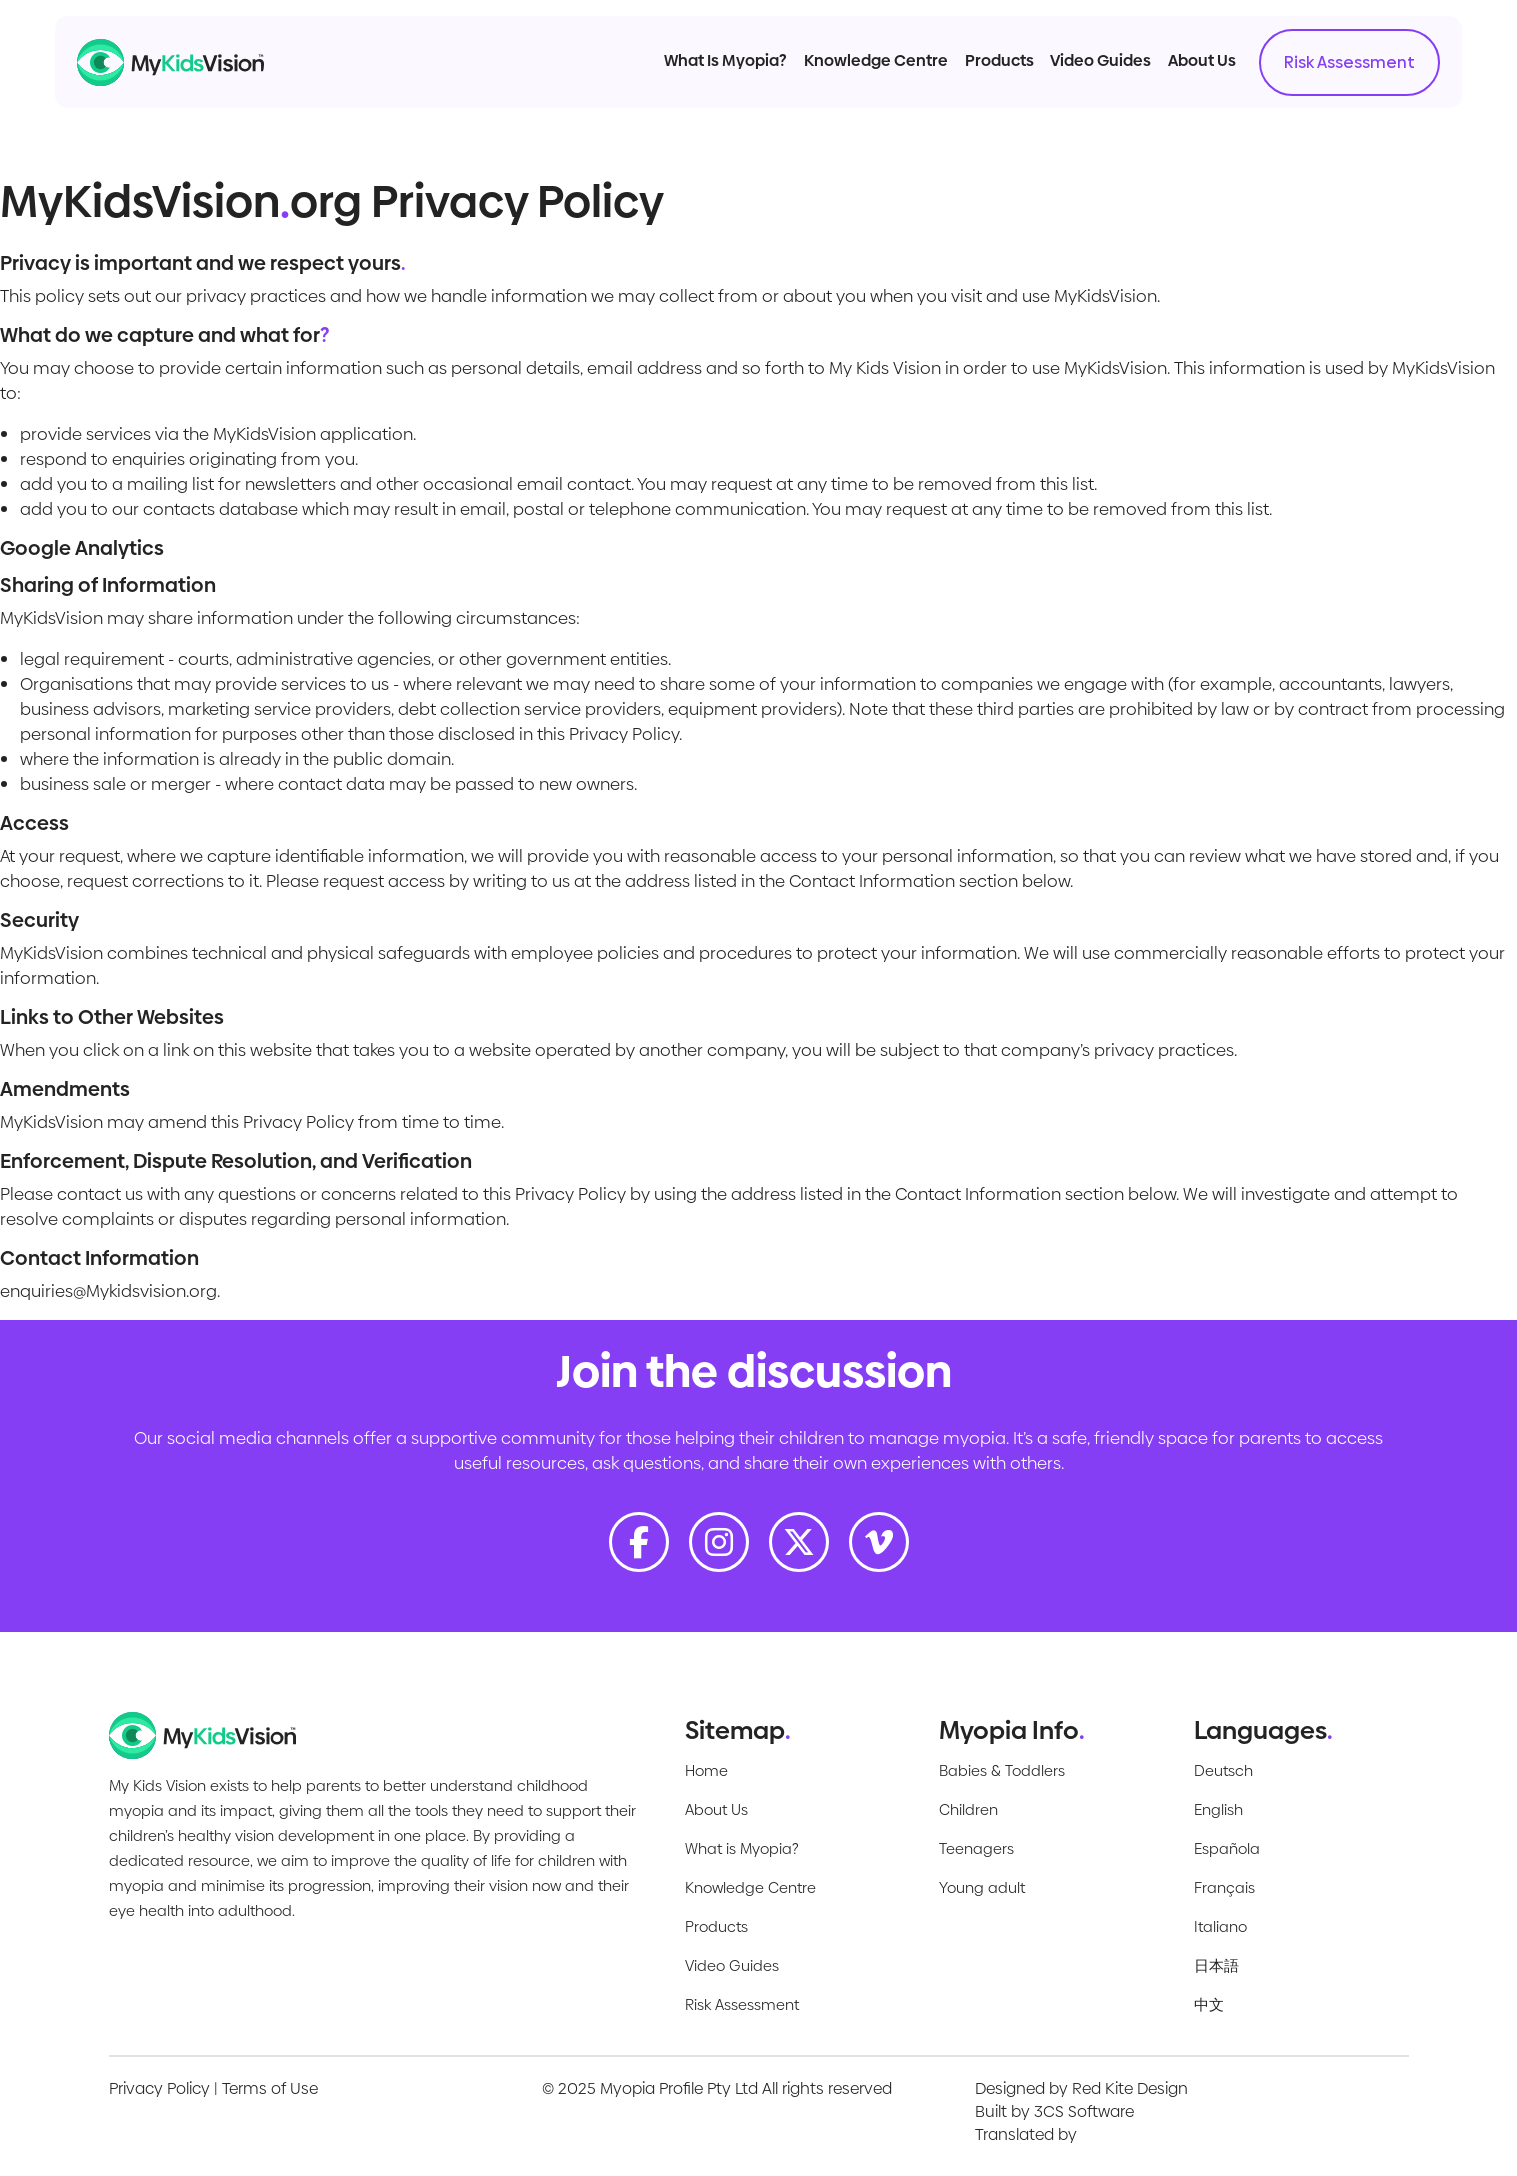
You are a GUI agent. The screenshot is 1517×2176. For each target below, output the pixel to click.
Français (1224, 1887)
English (1218, 1809)
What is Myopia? (742, 1848)
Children (968, 1809)
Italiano (1220, 1926)
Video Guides (1067, 78)
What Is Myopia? (692, 78)
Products (965, 78)
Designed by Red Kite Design (1081, 2088)
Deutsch (1223, 1770)
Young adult (982, 1887)
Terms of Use (270, 2088)
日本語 (1216, 1965)
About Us (1169, 78)
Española (1227, 1848)
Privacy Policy (159, 2088)
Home (706, 1770)
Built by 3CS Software (1054, 2111)
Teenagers (976, 1848)
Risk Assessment (1316, 80)
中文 (1209, 2004)
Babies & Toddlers (1002, 1770)
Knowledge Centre (843, 78)
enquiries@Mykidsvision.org (108, 1291)
